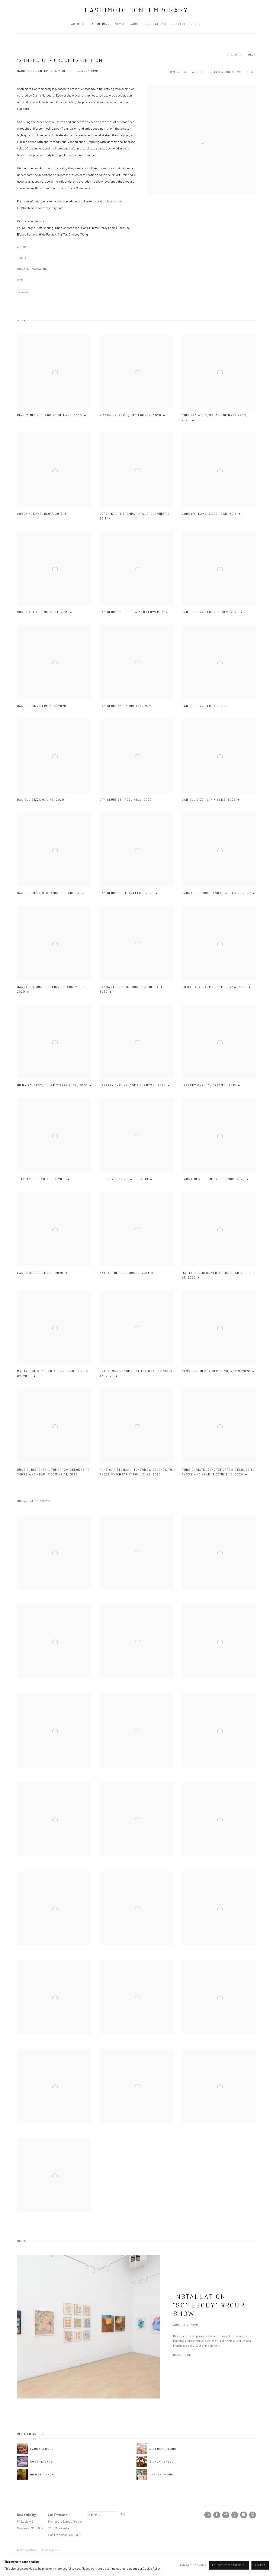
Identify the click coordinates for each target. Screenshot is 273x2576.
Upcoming (235, 54)
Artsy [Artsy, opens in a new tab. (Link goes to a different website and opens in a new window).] (207, 2515)
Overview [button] (178, 71)
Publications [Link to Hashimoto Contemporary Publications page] (155, 23)
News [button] (251, 71)
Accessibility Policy (27, 2549)
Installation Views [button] (224, 71)
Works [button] (197, 71)
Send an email (252, 2515)
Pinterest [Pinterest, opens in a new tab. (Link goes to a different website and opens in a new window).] (225, 2515)
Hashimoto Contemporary (137, 10)
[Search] (102, 2515)
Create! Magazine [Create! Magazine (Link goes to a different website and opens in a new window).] (32, 268)
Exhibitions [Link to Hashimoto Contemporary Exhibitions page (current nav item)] (100, 23)
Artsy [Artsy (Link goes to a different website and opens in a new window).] (22, 247)
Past (252, 54)
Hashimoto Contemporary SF (41, 70)
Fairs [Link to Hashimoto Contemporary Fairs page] (133, 23)
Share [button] (24, 292)
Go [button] (123, 2514)
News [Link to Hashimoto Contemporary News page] (119, 23)
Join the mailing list (243, 2515)
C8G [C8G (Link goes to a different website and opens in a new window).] (20, 279)
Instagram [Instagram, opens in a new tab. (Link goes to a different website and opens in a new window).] (234, 2515)
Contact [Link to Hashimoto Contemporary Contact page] (178, 23)
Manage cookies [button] (49, 2549)
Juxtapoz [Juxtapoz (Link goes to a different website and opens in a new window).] (25, 257)
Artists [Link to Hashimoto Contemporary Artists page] (77, 23)
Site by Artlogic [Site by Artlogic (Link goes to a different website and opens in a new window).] (93, 2556)
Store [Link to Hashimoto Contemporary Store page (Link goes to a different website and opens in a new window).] (196, 23)
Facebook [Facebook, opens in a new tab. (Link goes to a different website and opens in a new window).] (216, 2515)
